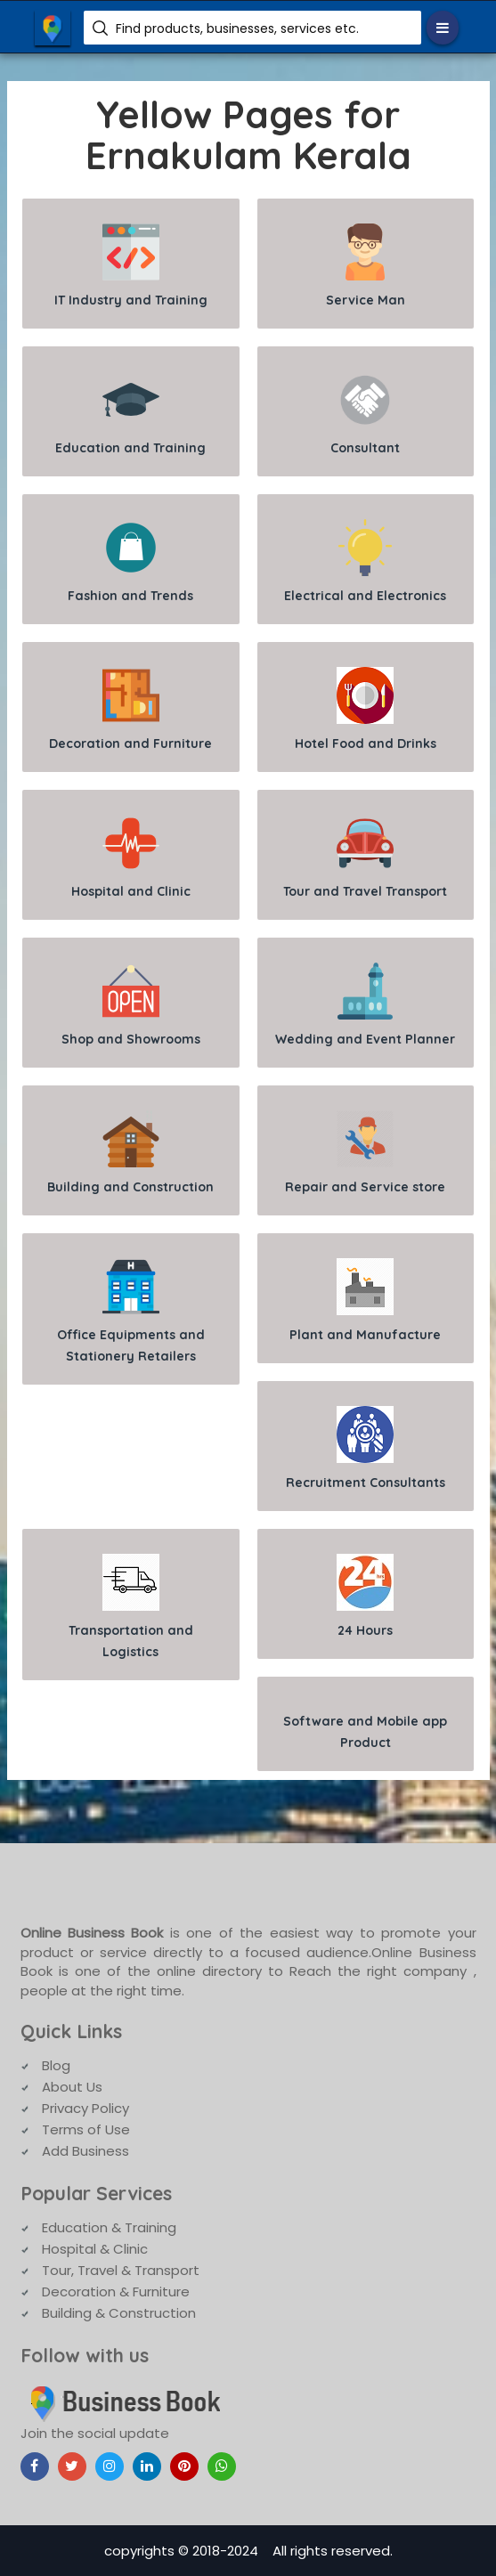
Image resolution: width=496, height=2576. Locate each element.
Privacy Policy (85, 2108)
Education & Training (109, 2227)
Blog (56, 2065)
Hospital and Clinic (131, 857)
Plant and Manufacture (365, 1300)
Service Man (365, 265)
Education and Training (130, 413)
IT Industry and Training (130, 265)
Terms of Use (86, 2129)
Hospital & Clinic (95, 2248)
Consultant (365, 413)
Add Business (85, 2150)
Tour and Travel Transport (365, 857)
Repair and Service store (365, 1152)
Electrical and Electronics (365, 561)
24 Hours (365, 1596)
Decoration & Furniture (116, 2291)
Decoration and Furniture (130, 709)
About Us (72, 2086)
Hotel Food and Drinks (365, 709)
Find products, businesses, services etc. (237, 28)
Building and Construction (130, 1152)
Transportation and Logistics (131, 1607)
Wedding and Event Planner (365, 1005)
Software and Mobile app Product (365, 1732)
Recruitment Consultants (365, 1448)
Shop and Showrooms (130, 1005)
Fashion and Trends (130, 561)
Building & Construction (119, 2313)
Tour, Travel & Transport (120, 2270)
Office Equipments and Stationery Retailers (131, 1311)
